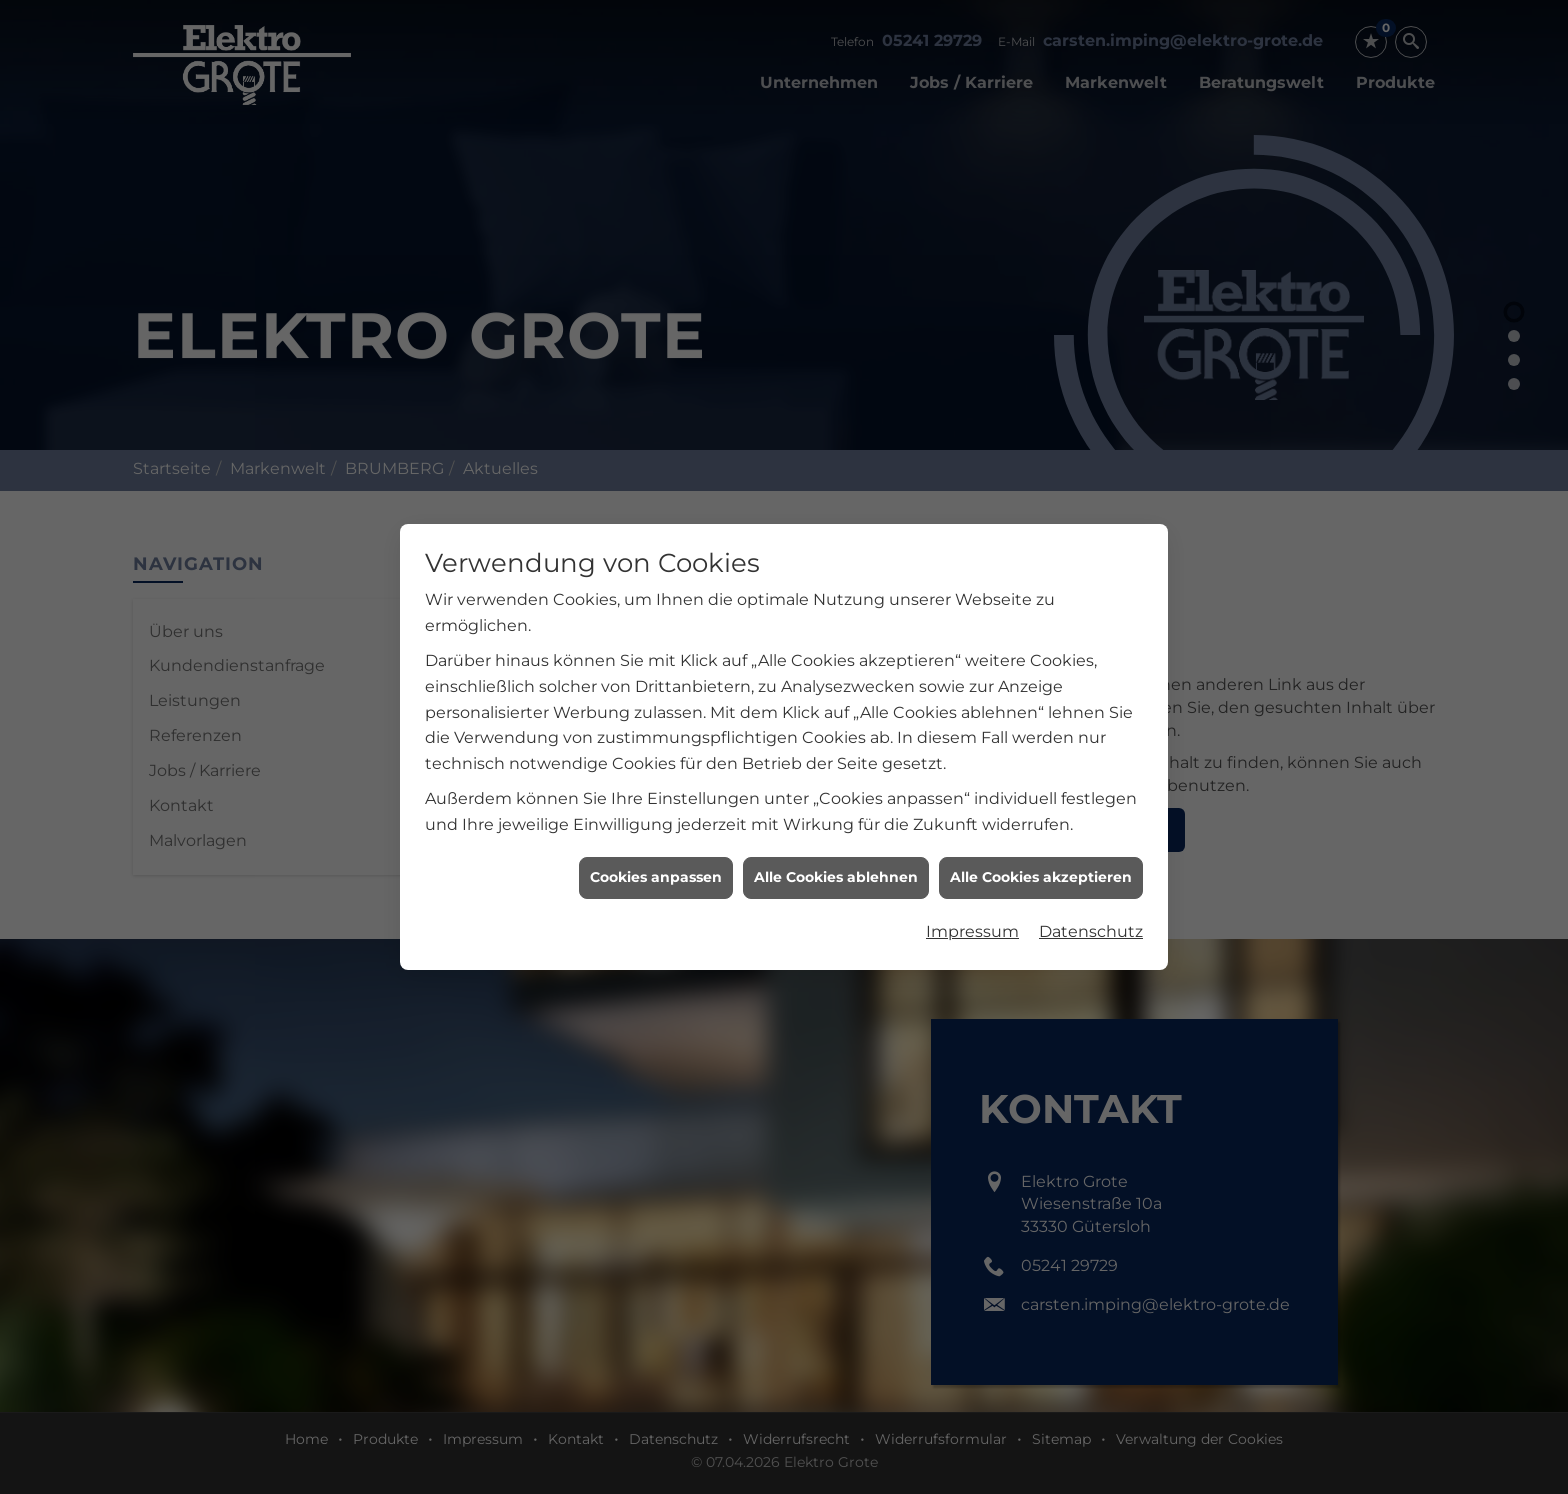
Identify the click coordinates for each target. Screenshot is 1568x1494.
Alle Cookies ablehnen (836, 868)
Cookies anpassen (656, 868)
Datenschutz (1091, 921)
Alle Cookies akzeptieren (1041, 868)
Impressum (972, 921)
